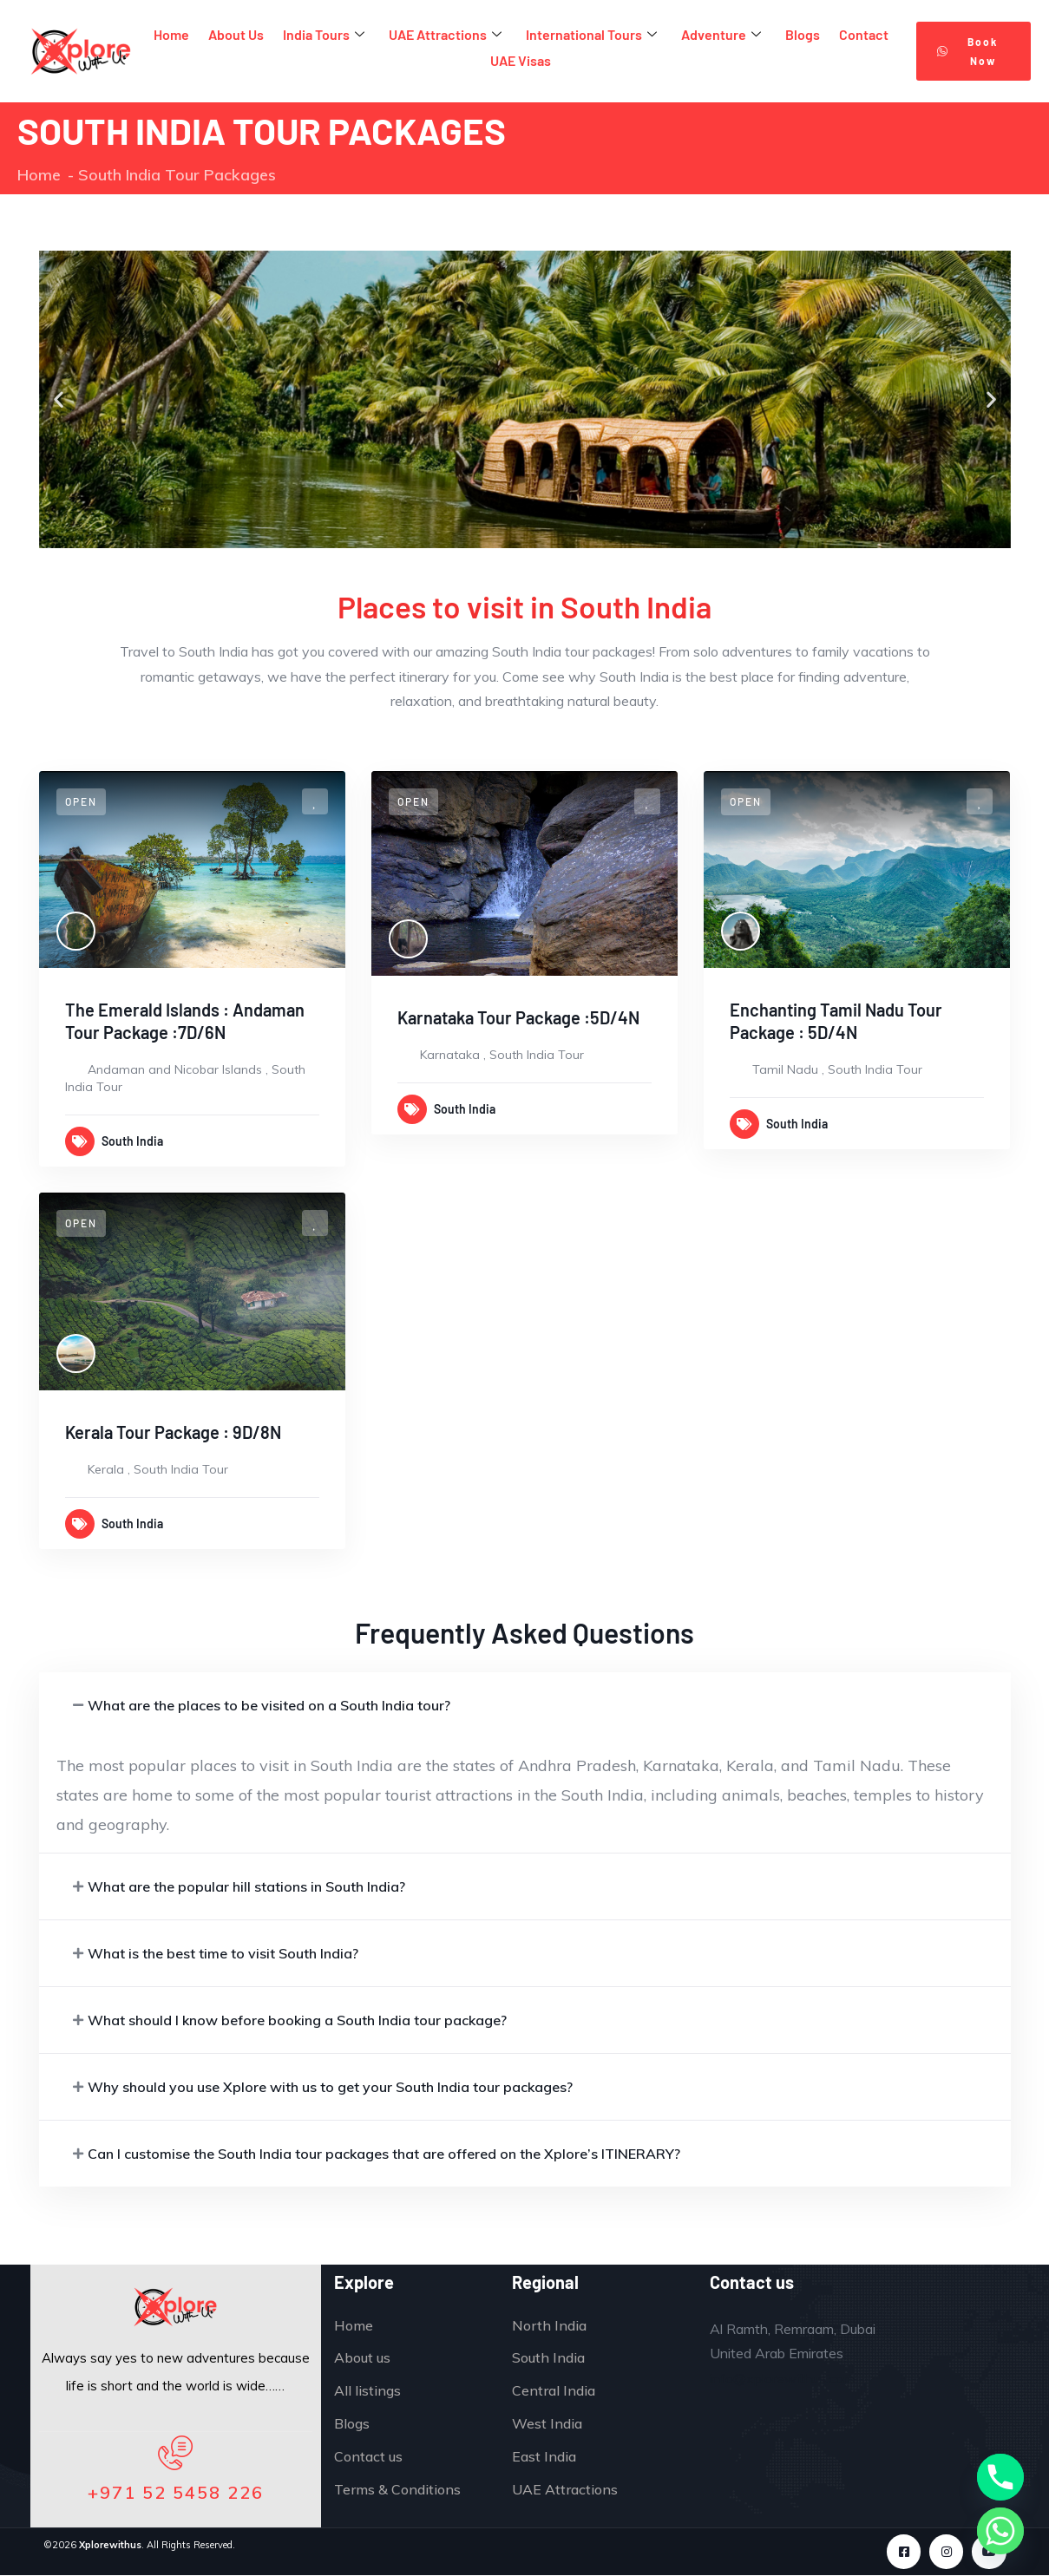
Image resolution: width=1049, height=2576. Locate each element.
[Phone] (1000, 2477)
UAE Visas (520, 60)
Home (171, 34)
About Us (236, 34)
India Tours (323, 35)
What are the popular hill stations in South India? (246, 1886)
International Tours (591, 35)
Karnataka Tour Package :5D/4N (518, 1017)
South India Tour (536, 1054)
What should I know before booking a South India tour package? (297, 2020)
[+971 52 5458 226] (175, 2453)
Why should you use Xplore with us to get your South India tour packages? (330, 2086)
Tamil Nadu (785, 1069)
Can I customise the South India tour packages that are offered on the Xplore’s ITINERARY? (384, 2153)
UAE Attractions (445, 35)
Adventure (721, 35)
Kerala (106, 1469)
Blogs (802, 34)
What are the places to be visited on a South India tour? (269, 1705)
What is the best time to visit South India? (223, 1953)
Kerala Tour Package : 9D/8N (173, 1432)
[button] (58, 399)
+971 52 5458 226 (176, 2492)
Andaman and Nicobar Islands (175, 1069)
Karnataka (450, 1054)
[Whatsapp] (1000, 2530)
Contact (863, 34)
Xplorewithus (110, 2545)
